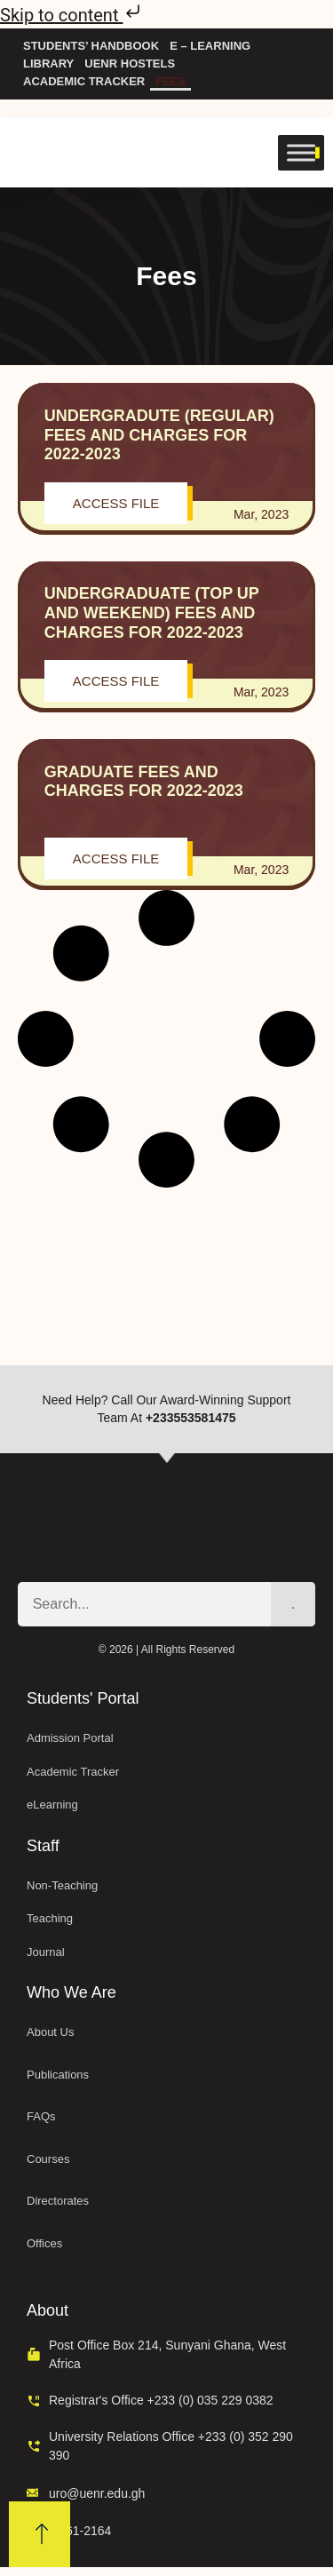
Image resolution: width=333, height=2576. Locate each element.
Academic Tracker (84, 81)
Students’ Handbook (91, 45)
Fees (170, 81)
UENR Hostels (129, 63)
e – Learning (210, 45)
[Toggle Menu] (301, 152)
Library (48, 63)
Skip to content (72, 15)
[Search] (293, 1604)
